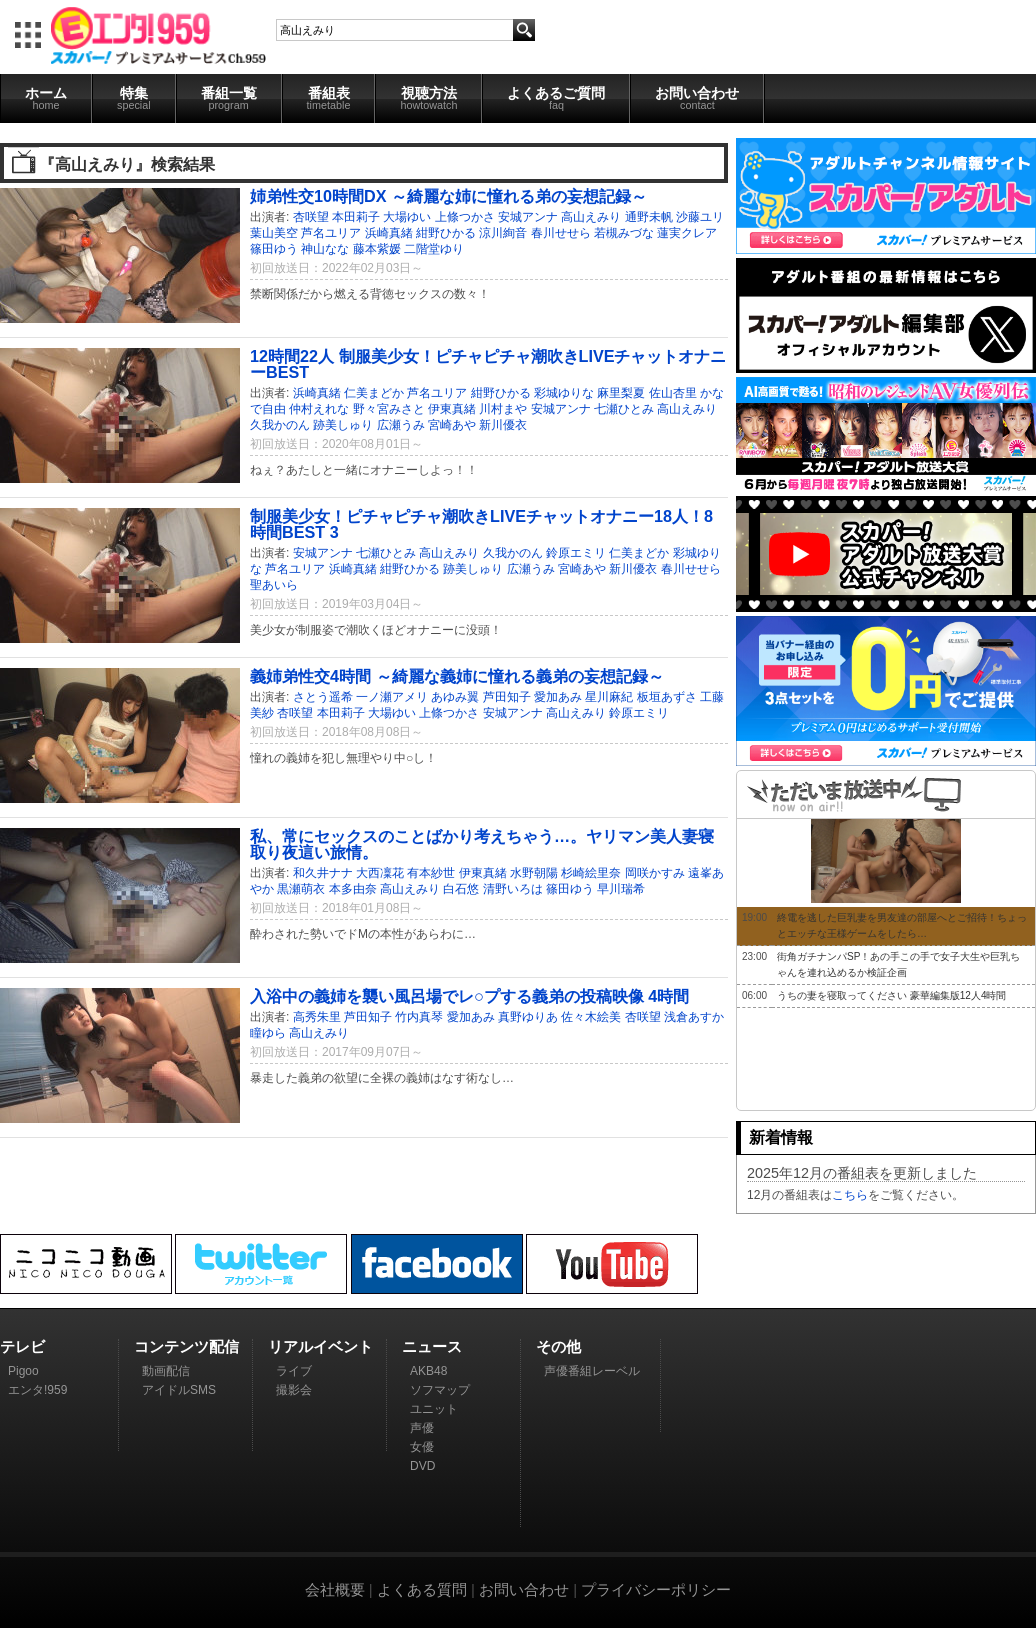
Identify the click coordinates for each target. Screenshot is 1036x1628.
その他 (558, 1346)
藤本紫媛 (377, 249)
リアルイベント (320, 1346)
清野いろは (513, 889)
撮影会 (294, 1390)
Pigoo (23, 1371)
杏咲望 (311, 217)
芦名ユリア (331, 233)
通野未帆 (649, 217)
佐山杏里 (673, 393)
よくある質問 (422, 1589)
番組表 (329, 98)
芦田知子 (507, 697)
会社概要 (335, 1589)
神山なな (325, 249)
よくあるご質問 (556, 98)
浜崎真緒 (389, 233)
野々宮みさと (389, 409)
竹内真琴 (419, 1017)
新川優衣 (503, 425)
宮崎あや (452, 425)
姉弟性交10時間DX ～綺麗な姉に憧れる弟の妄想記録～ (448, 196)
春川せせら (561, 233)
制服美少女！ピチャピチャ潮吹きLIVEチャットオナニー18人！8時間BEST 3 (481, 524)
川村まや (503, 409)
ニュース (432, 1346)
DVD (422, 1466)
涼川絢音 (503, 233)
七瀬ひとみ (624, 409)
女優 (422, 1447)
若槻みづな (624, 233)
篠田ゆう (274, 249)
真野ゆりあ (528, 1017)
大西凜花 (380, 873)
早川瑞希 (621, 889)
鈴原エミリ (576, 553)
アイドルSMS (179, 1390)
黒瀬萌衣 (301, 889)
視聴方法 (428, 98)
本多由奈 (353, 889)
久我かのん (280, 425)
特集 (134, 98)
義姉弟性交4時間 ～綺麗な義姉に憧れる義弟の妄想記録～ (457, 676)
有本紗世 (431, 873)
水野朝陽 (534, 873)
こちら (850, 1195)
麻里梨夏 (621, 393)
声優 (422, 1428)
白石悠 (461, 889)
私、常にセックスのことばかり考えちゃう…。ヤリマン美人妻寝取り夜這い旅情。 (482, 844)
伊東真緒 (452, 409)
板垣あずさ (667, 697)
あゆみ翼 (455, 697)
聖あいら (274, 585)
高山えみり (591, 217)
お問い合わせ (697, 98)
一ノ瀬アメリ (392, 697)
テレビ (22, 1346)
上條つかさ (465, 217)
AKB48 (428, 1371)
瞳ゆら (268, 1033)
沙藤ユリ (700, 217)
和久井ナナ (323, 873)
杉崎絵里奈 (591, 873)
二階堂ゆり (434, 249)
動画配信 (166, 1371)
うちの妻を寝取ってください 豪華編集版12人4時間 (891, 995)
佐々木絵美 (591, 1017)
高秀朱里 (317, 1017)
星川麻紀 (609, 697)
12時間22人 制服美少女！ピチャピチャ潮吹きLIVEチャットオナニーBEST (488, 364)
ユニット (434, 1409)
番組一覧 (229, 98)
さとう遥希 (323, 697)
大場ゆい (407, 217)
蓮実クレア (687, 233)
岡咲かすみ (655, 873)
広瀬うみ (401, 425)
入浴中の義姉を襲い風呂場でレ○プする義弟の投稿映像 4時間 (469, 996)
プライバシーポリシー (656, 1589)
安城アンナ (528, 217)
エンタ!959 (37, 1390)
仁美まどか (374, 393)
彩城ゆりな (564, 393)
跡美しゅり (343, 425)
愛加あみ (558, 697)
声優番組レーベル (592, 1371)
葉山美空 (274, 233)
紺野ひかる (446, 233)
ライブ (294, 1371)
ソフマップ (440, 1390)
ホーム (46, 98)
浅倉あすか (694, 1017)
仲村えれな (319, 409)
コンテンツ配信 (186, 1346)
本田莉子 (356, 217)
